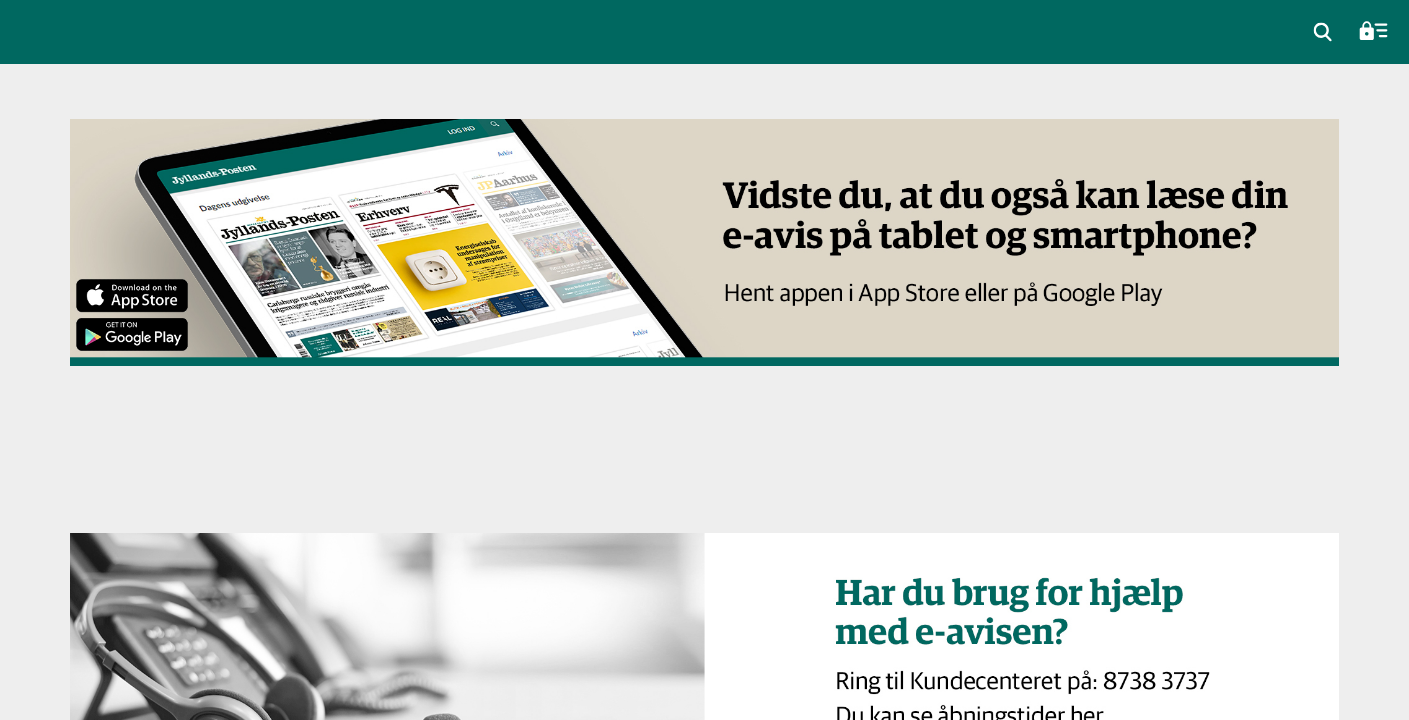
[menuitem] (1323, 32)
